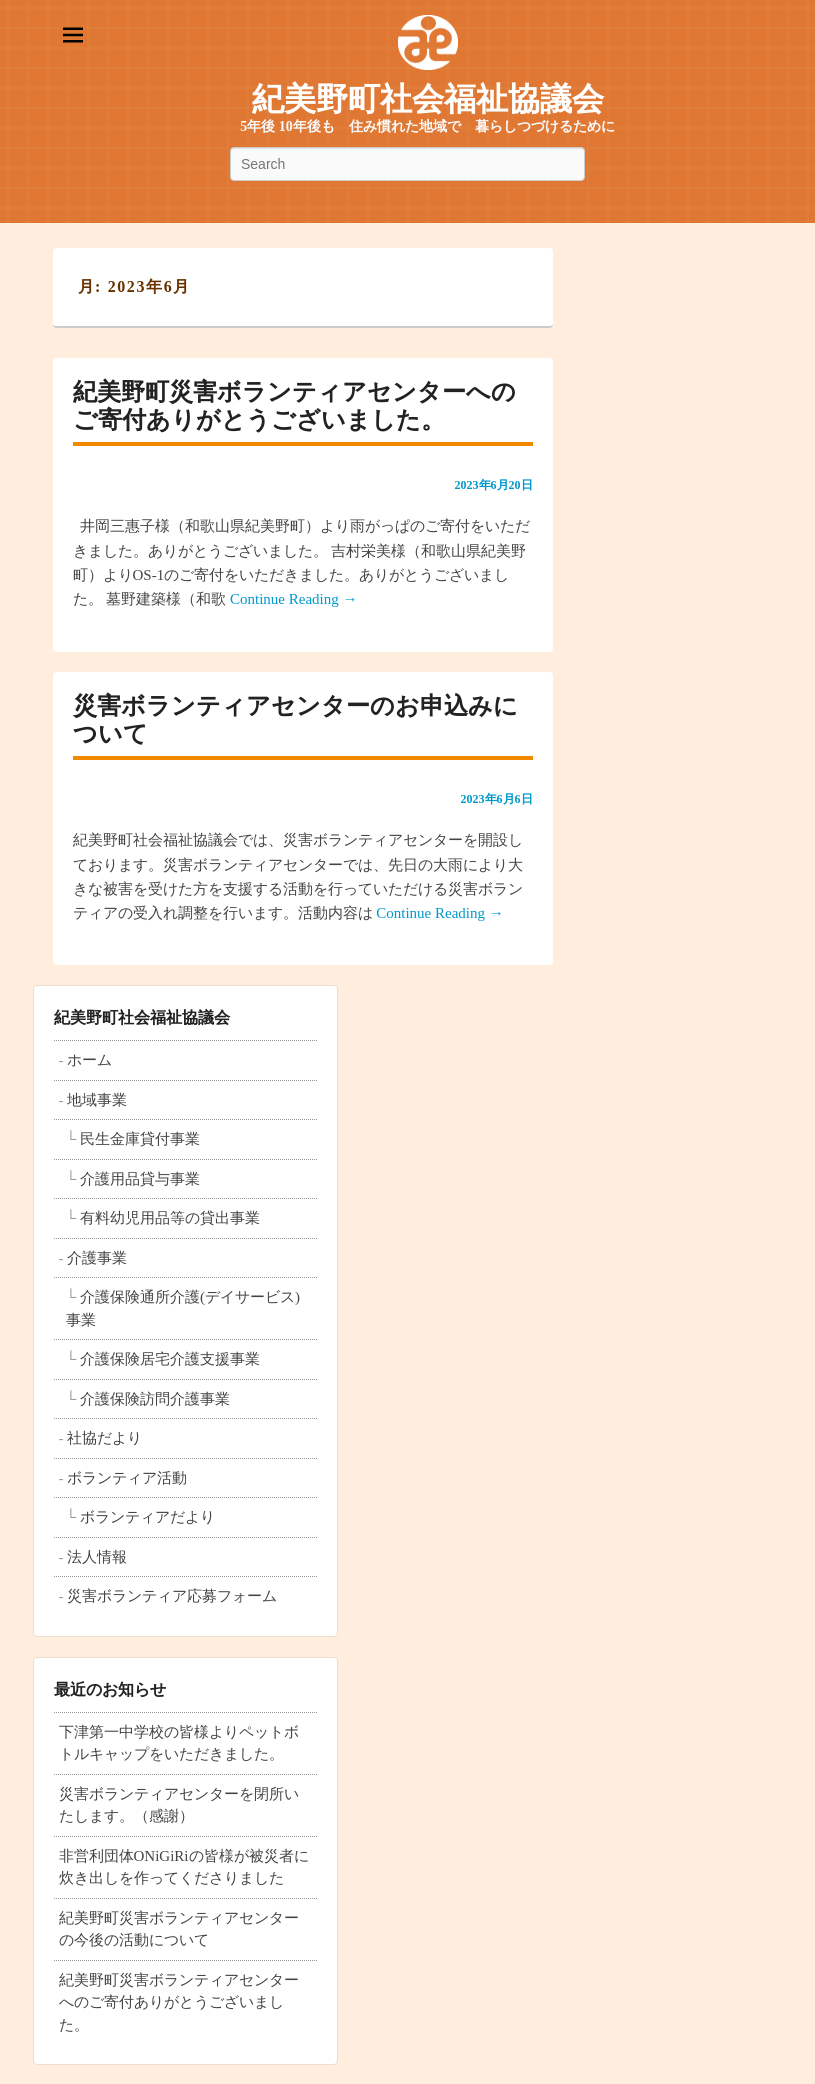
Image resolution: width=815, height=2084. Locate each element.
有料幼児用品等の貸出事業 (170, 1218)
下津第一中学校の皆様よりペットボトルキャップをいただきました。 (179, 1743)
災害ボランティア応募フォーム (172, 1596)
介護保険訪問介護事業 (155, 1399)
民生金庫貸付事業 (140, 1139)
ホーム (89, 1060)
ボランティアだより (147, 1517)
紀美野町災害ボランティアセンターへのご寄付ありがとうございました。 (179, 2002)
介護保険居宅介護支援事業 (170, 1359)
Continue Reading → (294, 599)
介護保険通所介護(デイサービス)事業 (183, 1308)
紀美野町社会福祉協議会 (428, 99)
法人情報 (97, 1557)
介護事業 (97, 1258)
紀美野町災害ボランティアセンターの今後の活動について (179, 1929)
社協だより (104, 1438)
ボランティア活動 (127, 1478)
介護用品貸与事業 (140, 1179)
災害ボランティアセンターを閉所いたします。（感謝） (179, 1805)
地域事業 (97, 1100)
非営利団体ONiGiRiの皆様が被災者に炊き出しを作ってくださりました (184, 1867)
